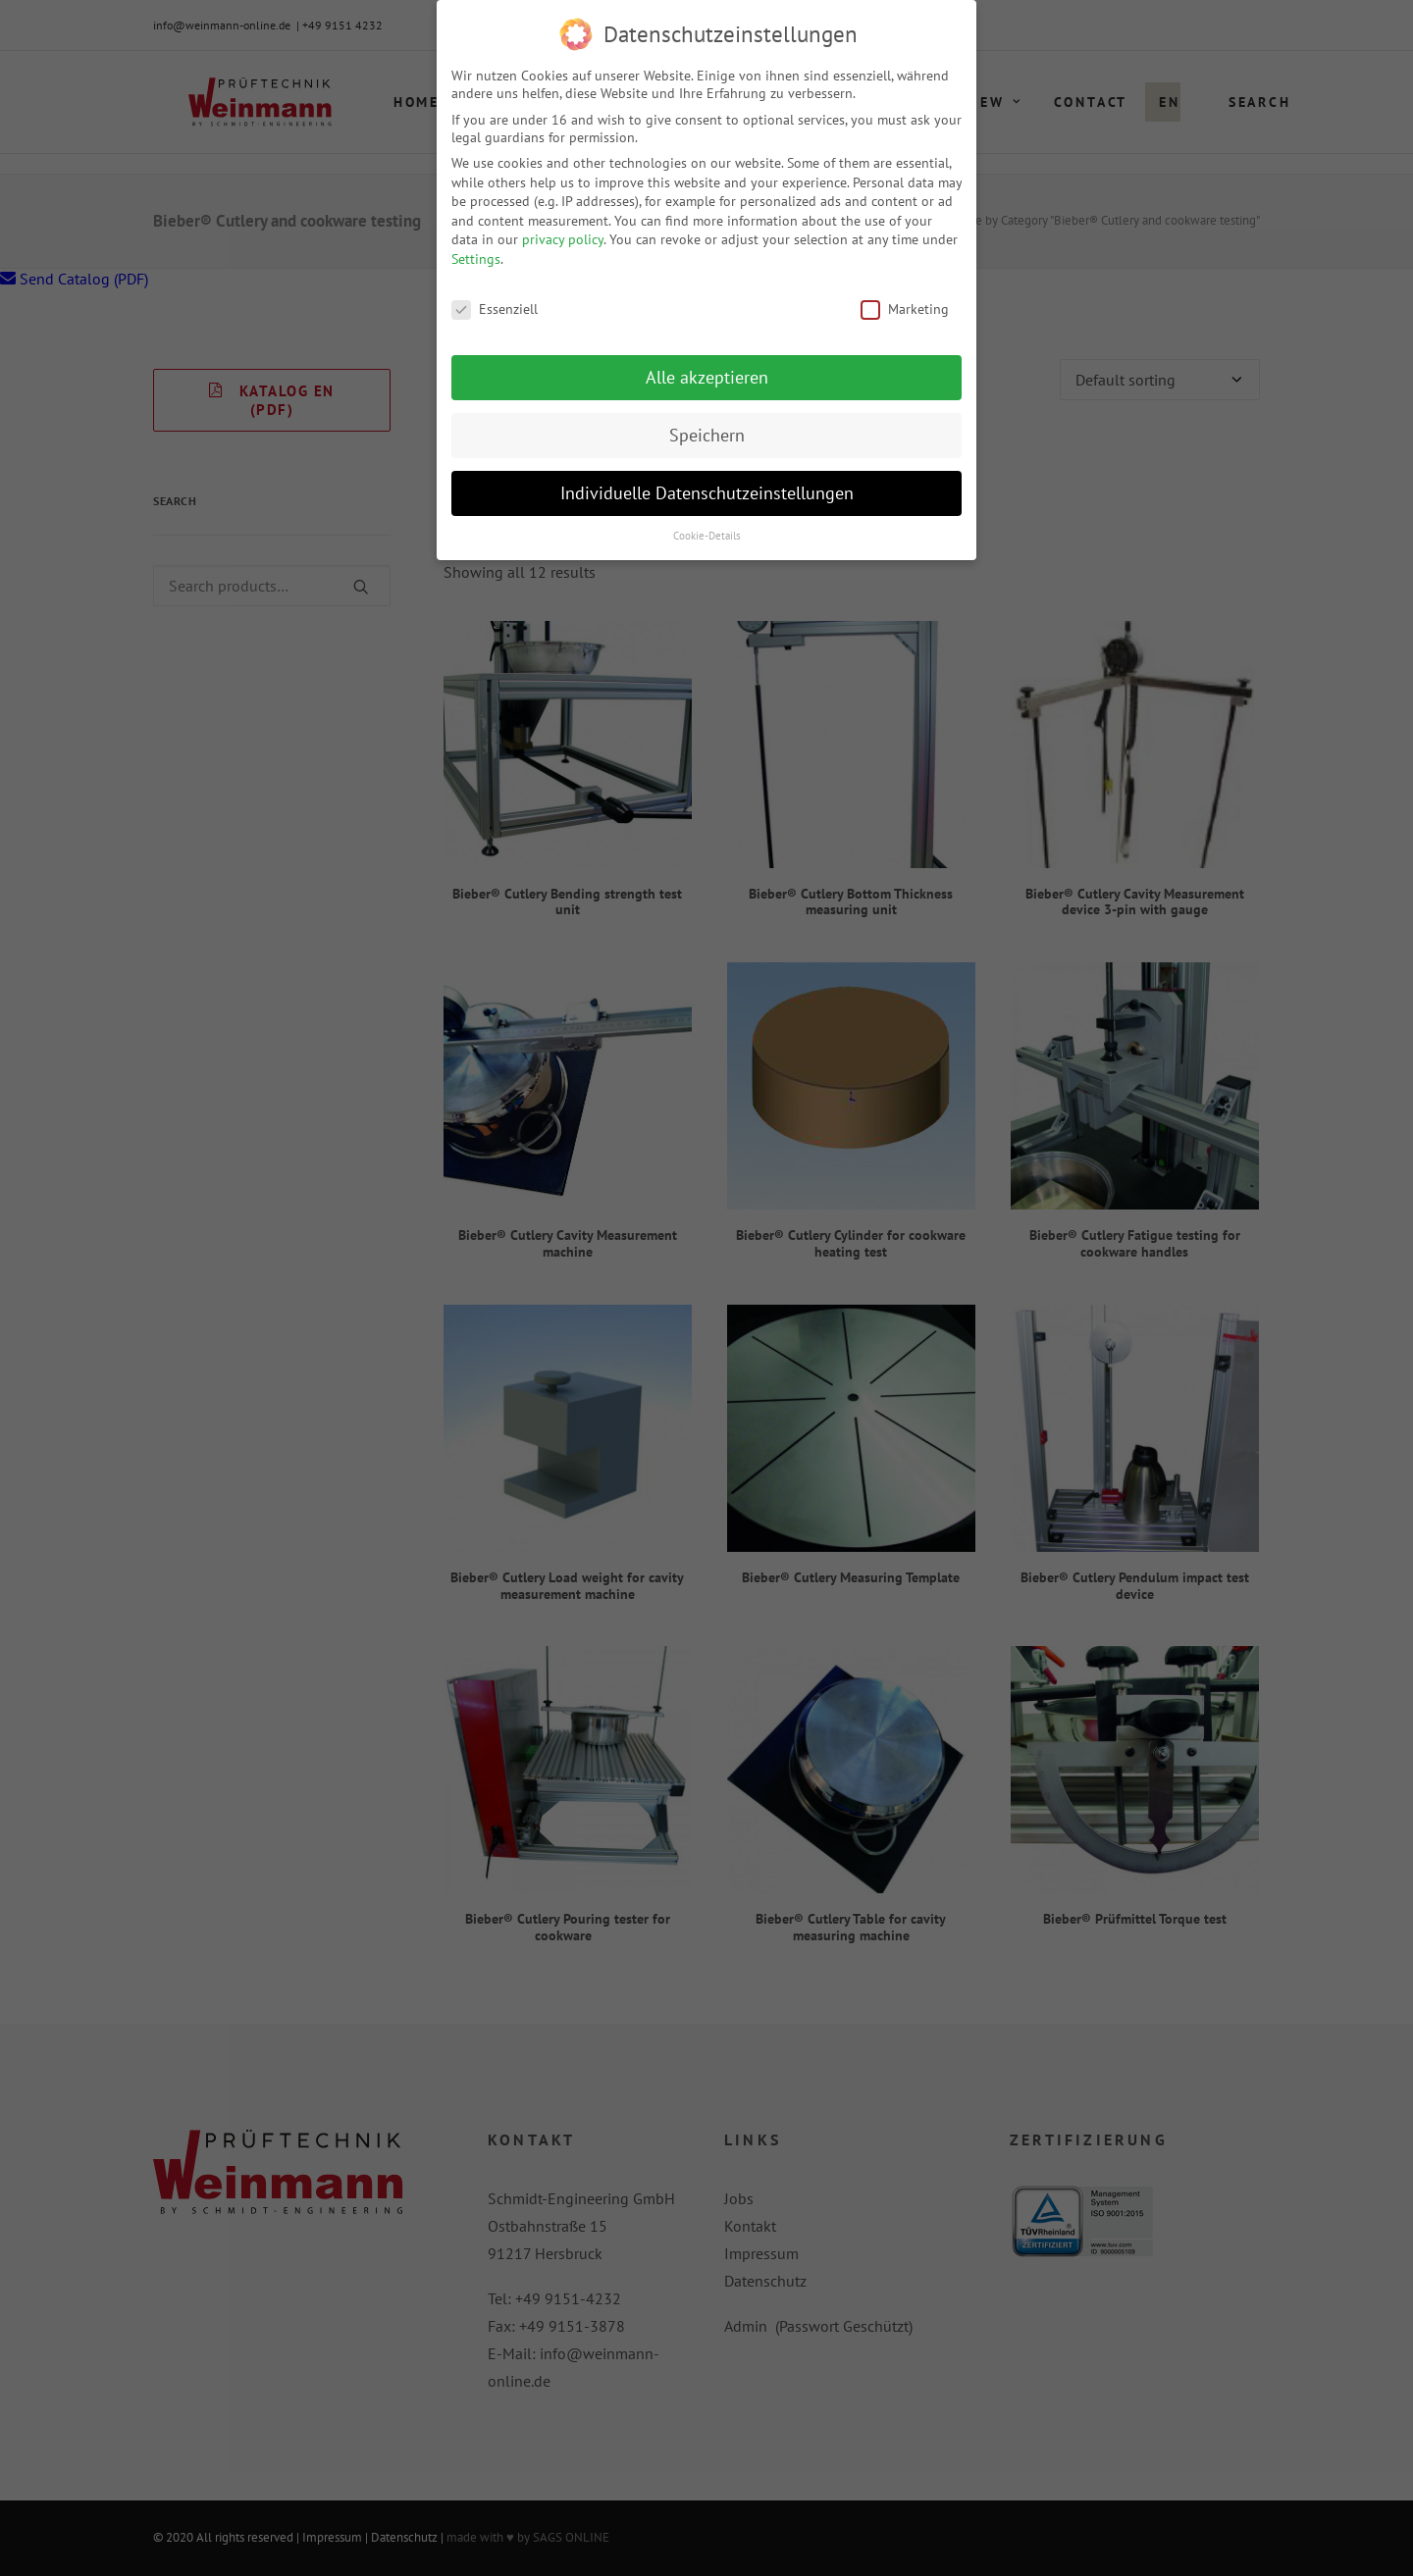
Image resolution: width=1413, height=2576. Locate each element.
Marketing (905, 306)
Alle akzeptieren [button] (707, 375)
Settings (475, 257)
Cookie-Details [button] (707, 534)
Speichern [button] (707, 433)
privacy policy (562, 237)
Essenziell (494, 306)
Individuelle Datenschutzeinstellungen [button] (707, 491)
